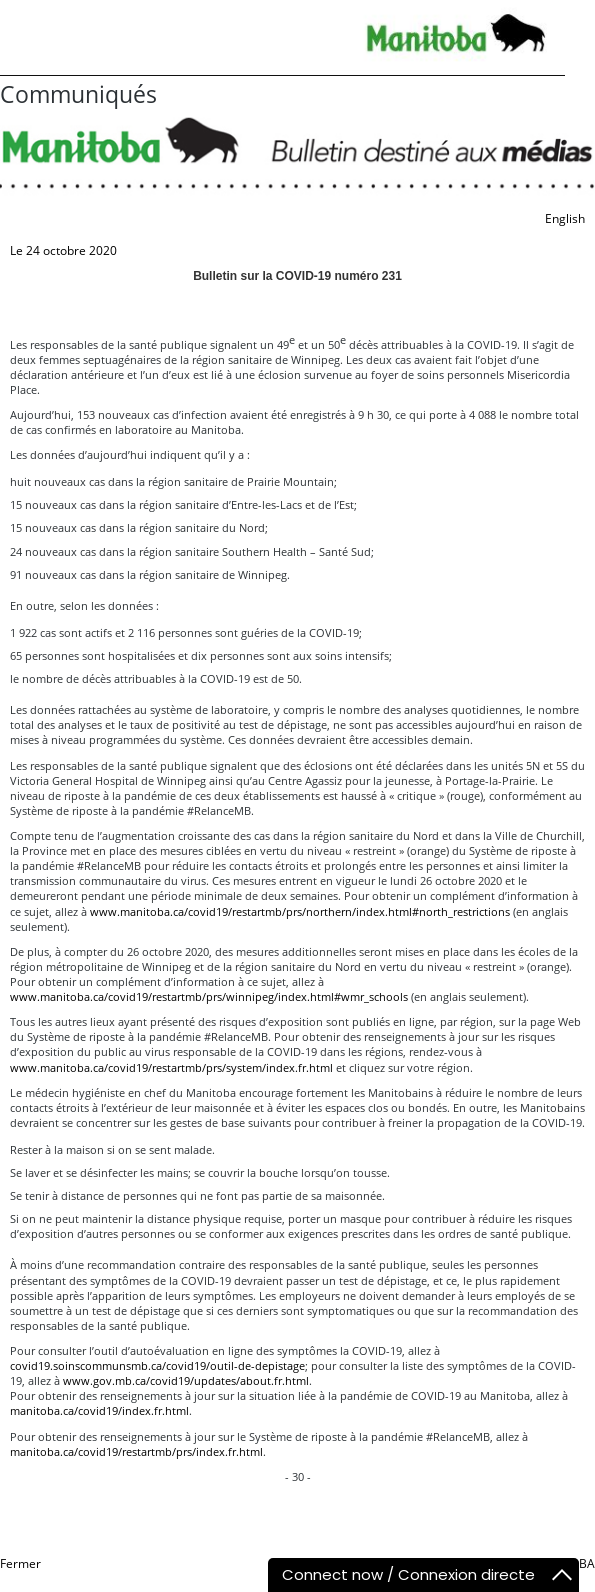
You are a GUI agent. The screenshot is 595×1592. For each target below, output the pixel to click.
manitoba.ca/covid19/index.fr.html (99, 1410)
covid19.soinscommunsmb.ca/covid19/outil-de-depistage (157, 1365)
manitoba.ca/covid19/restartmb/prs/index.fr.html (136, 1451)
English (565, 218)
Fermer (20, 1563)
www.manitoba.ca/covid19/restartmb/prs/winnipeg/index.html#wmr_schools (209, 996)
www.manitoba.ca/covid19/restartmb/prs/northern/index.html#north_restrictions (300, 911)
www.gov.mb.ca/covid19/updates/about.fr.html (186, 1380)
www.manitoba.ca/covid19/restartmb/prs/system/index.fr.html (171, 1067)
